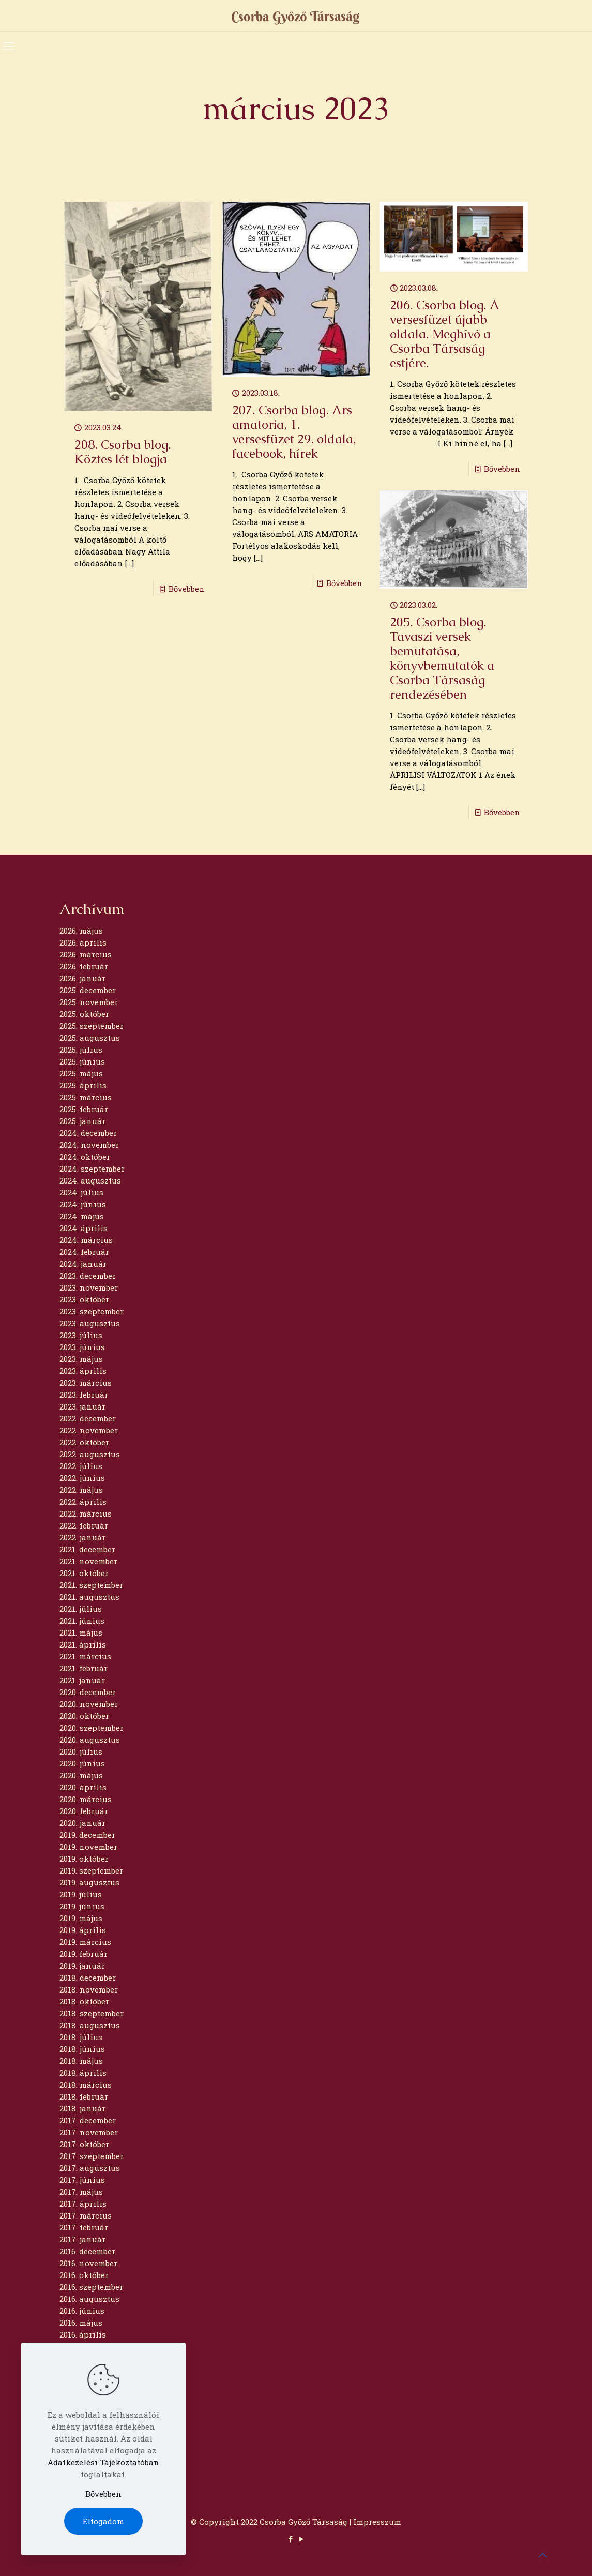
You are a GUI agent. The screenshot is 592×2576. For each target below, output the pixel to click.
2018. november (88, 1989)
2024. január (83, 1264)
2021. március (85, 1656)
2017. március (85, 2215)
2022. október (84, 1442)
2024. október (84, 1156)
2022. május (81, 1490)
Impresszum (377, 2522)
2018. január (82, 2108)
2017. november (88, 2132)
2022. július (80, 1466)
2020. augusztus (89, 1739)
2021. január (82, 1680)
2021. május (80, 1632)
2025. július (80, 1049)
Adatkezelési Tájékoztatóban (103, 2462)
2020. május (81, 1775)
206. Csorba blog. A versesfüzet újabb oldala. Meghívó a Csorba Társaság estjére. (444, 334)
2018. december (87, 1977)
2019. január (82, 1965)
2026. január (82, 978)
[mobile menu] (9, 46)
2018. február (83, 2096)
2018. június (82, 2049)
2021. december (87, 1549)
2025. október (84, 1014)
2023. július (80, 1335)
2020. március (85, 1799)
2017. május (81, 2191)
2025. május (81, 1073)
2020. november (88, 1704)
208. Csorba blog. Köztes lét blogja (122, 452)
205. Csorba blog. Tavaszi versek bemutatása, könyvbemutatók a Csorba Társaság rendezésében (442, 658)
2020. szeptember (91, 1728)
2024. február (84, 1252)
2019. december (87, 1835)
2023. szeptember (91, 1311)
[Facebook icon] (291, 2539)
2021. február (83, 1668)
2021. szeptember (91, 1585)
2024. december (88, 1133)
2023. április (83, 1371)
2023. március (85, 1382)
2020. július (80, 1751)
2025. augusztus (89, 1037)
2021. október (84, 1573)
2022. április (83, 1501)
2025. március (85, 1097)
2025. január (82, 1121)
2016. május (80, 2322)
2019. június (81, 1906)
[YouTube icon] (302, 2539)
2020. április (83, 1787)
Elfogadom (103, 2521)
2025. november (88, 1002)
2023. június (82, 1347)
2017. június (82, 2180)
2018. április (83, 2073)
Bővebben (187, 588)
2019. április (82, 1930)
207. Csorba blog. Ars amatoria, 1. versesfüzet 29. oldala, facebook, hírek (294, 431)
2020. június (82, 1763)
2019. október (84, 1858)
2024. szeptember (92, 1168)
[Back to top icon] (542, 2555)
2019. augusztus (89, 1882)
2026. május (81, 930)
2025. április (83, 1085)
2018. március (85, 2084)
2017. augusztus (89, 2168)
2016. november (88, 2263)
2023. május (81, 1359)
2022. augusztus (89, 1454)
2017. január (82, 2239)
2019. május (80, 1918)
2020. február (83, 1811)
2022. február (83, 1525)
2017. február (83, 2227)
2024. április (83, 1228)
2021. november (88, 1561)
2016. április (82, 2334)
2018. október (84, 2001)
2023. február (83, 1394)
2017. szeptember (91, 2156)
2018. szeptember (91, 2013)
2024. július (81, 1192)
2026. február (83, 966)
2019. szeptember (91, 1870)
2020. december (87, 1692)
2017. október (84, 2144)
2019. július (80, 1894)
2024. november (89, 1145)
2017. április (83, 2203)
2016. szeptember (91, 2287)
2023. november (88, 1287)
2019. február (83, 1954)
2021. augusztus (89, 1597)
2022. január (82, 1537)
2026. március (85, 954)
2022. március (85, 1513)
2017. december (87, 2120)
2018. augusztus (89, 2025)
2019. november (88, 1846)
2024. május (81, 1216)
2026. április (83, 942)
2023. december (87, 1275)
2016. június (81, 2310)
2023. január (82, 1406)
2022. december (87, 1418)
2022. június (82, 1478)
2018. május (81, 2061)
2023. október (84, 1299)
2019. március (85, 1942)
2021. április (82, 1644)
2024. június (82, 1204)
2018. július (80, 2037)
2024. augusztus (90, 1180)
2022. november (88, 1430)
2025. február (83, 1109)
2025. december (87, 990)
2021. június (81, 1620)
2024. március (86, 1240)
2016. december (87, 2251)
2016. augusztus (89, 2299)
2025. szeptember (91, 1026)
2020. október (84, 1716)
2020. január (82, 1823)
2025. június (82, 1061)
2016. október (84, 2275)
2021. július (80, 1609)
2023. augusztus (89, 1323)
